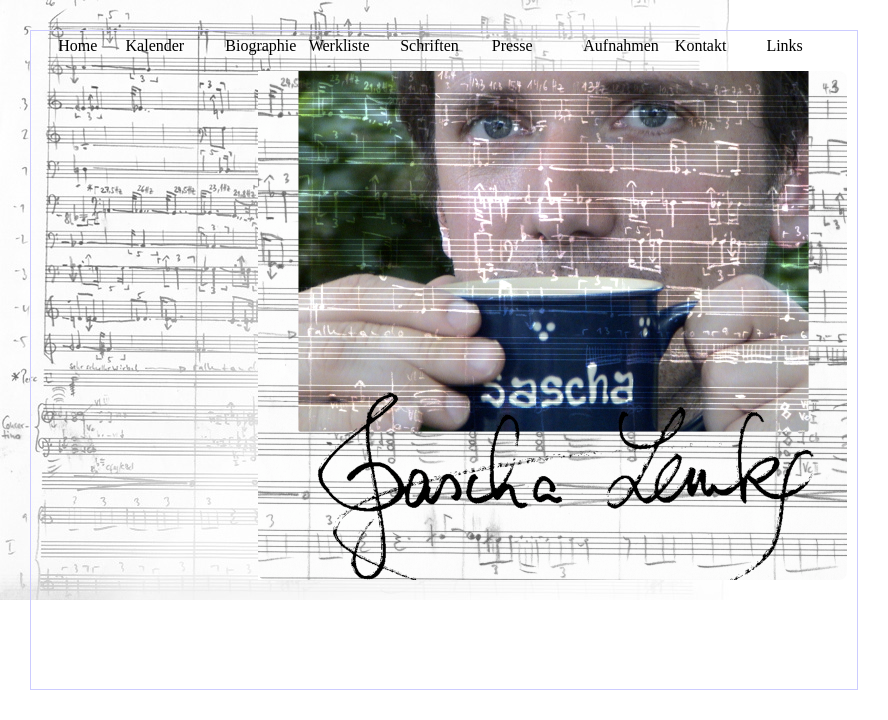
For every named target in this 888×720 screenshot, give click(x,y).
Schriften (429, 45)
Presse (512, 45)
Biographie (260, 45)
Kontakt (701, 45)
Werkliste (339, 45)
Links (784, 45)
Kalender (155, 45)
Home (77, 45)
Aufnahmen (621, 45)
